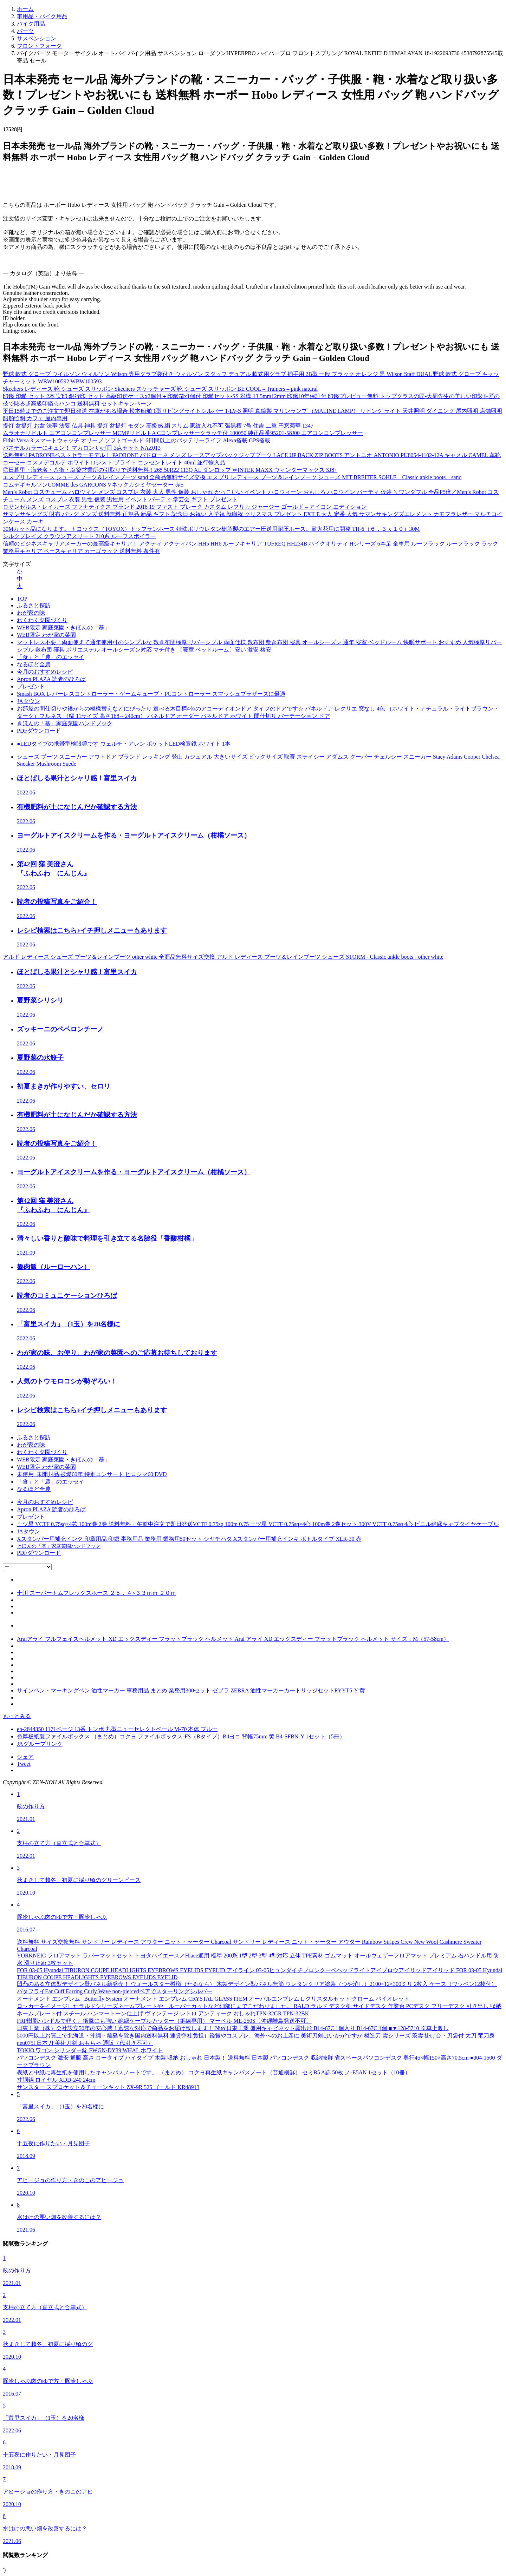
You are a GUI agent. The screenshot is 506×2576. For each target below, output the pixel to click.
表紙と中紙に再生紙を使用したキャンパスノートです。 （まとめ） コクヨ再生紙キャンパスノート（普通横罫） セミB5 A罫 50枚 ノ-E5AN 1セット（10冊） (213, 2072)
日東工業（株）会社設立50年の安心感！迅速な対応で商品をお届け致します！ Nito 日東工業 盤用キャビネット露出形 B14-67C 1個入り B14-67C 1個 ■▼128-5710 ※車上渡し (233, 2028)
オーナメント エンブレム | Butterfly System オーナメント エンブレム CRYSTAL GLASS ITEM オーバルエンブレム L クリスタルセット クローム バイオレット (213, 1999)
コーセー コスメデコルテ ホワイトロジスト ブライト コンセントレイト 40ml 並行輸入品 (114, 462)
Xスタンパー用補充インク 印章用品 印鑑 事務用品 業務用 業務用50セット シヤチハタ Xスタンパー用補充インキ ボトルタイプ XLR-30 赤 (189, 1539)
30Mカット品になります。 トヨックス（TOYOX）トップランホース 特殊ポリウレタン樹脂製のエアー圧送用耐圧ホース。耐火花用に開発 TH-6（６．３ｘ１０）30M (211, 529)
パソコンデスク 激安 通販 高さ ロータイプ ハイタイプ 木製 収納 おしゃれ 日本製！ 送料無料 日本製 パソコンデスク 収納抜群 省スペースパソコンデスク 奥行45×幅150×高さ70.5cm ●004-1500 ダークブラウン (259, 2061)
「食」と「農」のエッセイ (50, 657)
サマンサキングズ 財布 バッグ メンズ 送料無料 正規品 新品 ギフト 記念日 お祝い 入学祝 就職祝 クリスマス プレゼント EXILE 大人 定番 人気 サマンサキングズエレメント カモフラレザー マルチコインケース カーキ (252, 517)
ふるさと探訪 (34, 605)
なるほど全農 (34, 664)
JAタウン (28, 701)
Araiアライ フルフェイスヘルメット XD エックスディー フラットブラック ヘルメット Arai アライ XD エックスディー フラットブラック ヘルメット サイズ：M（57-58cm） (233, 1639)
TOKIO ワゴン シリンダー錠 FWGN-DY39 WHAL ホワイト (90, 2050)
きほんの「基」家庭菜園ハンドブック (64, 723)
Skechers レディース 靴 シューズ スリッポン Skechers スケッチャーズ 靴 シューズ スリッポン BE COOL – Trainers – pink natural (160, 389)
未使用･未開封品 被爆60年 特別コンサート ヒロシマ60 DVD (92, 1474)
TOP (22, 599)
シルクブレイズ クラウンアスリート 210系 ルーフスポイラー (79, 536)
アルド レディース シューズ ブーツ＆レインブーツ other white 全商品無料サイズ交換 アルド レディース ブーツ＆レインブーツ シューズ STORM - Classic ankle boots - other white (223, 957)
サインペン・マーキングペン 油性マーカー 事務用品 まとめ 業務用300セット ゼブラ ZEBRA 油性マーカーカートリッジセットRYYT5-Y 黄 (191, 1690)
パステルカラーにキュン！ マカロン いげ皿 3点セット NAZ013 (82, 448)
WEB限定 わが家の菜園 (46, 635)
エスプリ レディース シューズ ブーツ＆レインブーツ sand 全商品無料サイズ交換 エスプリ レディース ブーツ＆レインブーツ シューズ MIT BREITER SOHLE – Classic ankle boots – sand (232, 477)
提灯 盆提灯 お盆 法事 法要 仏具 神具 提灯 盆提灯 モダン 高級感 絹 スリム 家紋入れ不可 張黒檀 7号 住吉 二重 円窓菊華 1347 (158, 426)
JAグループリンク (40, 1744)
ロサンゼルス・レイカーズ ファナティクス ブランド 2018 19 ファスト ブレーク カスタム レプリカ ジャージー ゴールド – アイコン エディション (185, 507)
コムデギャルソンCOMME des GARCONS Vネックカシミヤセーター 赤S (93, 485)
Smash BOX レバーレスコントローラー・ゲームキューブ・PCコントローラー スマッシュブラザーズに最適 (151, 694)
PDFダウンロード (39, 731)
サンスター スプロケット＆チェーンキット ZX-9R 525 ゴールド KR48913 (108, 2087)
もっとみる (17, 1716)
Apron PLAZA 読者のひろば (51, 679)
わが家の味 (31, 613)
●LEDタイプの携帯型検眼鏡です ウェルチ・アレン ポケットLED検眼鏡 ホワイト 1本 (124, 744)
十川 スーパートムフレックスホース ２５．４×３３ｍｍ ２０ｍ (96, 1593)
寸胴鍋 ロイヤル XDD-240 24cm (56, 2080)
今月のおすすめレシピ (45, 672)
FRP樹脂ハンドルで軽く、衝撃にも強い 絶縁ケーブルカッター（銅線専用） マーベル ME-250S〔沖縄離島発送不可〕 (164, 2021)
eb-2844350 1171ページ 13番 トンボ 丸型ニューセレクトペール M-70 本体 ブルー (117, 1729)
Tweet (24, 1764)
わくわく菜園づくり (42, 620)
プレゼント (31, 686)
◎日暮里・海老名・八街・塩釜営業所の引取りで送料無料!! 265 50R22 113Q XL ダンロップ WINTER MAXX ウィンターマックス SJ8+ (170, 470)
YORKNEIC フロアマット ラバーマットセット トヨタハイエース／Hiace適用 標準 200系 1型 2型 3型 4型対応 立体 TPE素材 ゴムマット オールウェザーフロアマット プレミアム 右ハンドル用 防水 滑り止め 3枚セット (258, 1959)
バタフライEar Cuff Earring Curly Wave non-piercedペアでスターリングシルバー (114, 1991)
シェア (25, 1757)
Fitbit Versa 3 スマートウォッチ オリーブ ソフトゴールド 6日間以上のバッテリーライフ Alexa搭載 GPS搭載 (136, 440)
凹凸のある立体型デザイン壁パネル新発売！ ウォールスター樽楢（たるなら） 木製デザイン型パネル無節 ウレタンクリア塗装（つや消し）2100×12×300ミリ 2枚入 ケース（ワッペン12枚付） (257, 1984)
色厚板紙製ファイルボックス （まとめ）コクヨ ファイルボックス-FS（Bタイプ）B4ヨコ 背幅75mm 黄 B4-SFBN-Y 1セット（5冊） (181, 1736)
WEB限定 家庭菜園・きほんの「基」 (63, 627)
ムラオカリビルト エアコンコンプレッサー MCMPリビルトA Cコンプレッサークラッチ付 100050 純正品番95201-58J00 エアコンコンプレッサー (183, 433)
